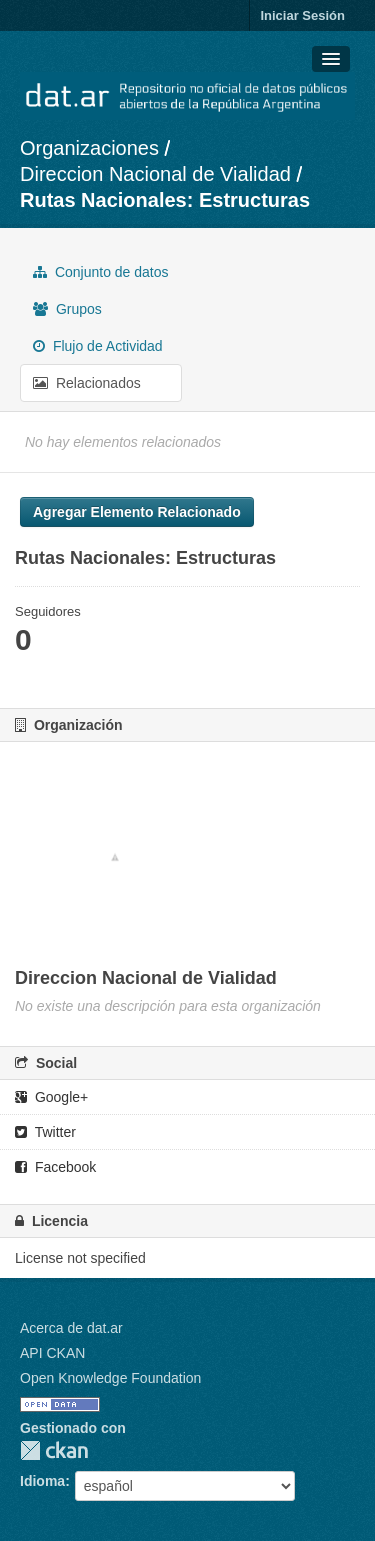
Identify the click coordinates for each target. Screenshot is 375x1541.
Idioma (42, 1481)
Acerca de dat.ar (71, 1328)
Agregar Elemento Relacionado (137, 512)
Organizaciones (89, 148)
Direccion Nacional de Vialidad (155, 174)
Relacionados (87, 383)
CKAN (54, 1450)
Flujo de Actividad (98, 346)
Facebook (55, 1167)
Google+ (51, 1097)
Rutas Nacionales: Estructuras (165, 200)
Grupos (67, 309)
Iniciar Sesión (302, 15)
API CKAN (52, 1353)
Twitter (45, 1132)
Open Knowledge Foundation (110, 1378)
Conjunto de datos (101, 272)
